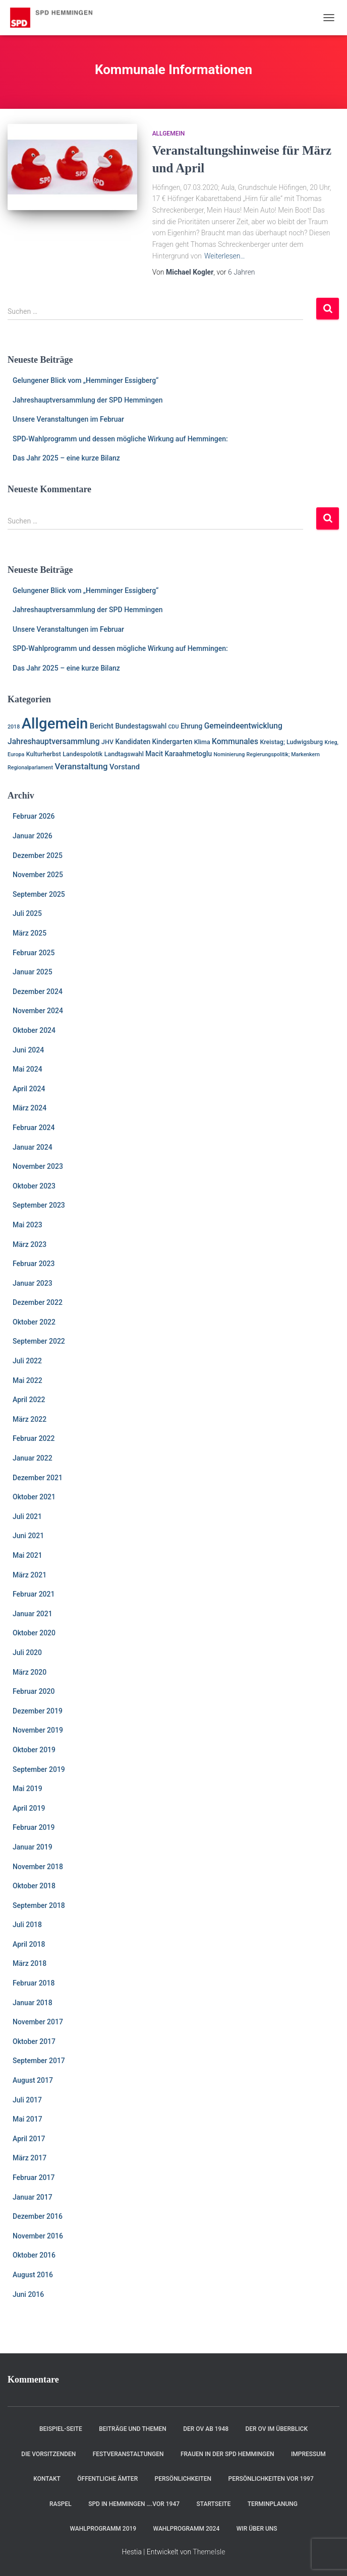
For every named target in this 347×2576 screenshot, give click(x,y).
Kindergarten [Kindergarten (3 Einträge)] (172, 742)
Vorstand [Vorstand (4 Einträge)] (124, 766)
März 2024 (29, 1108)
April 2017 (29, 2139)
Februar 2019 (33, 1827)
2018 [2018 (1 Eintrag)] (14, 726)
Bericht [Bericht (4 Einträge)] (101, 726)
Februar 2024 (33, 1128)
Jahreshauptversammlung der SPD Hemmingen (88, 400)
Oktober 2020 (34, 1633)
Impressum (308, 2454)
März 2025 (29, 933)
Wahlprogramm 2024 (186, 2528)
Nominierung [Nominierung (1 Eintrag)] (229, 754)
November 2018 (38, 1867)
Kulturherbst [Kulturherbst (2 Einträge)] (43, 754)
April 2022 (29, 1400)
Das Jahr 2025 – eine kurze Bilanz (66, 458)
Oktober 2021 (34, 1497)
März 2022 (29, 1419)
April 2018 (29, 1944)
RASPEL (60, 2503)
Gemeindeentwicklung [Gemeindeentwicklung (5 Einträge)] (243, 726)
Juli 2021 (27, 1516)
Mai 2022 (27, 1380)
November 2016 (38, 2236)
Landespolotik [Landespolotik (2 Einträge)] (82, 754)
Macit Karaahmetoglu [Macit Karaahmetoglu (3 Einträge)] (178, 754)
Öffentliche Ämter (107, 2478)
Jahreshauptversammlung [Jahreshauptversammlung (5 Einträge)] (54, 741)
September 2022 (39, 1341)
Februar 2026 (33, 816)
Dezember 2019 (38, 1711)
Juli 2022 (27, 1361)
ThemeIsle (209, 2552)
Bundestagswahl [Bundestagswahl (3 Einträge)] (140, 726)
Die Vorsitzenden (48, 2454)
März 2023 (29, 1244)
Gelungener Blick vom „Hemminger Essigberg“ (85, 380)
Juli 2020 (27, 1652)
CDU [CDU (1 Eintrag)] (173, 726)
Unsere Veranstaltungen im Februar (68, 419)
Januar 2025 (32, 972)
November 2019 (38, 1730)
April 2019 (29, 1808)
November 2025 (38, 875)
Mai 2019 (27, 1789)
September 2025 (39, 894)
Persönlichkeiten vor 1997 (271, 2478)
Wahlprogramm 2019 (103, 2528)
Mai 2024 (27, 1069)
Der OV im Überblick (276, 2428)
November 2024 (38, 1011)
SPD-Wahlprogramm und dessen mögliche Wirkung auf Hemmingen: (120, 439)
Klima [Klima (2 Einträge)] (202, 742)
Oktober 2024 (34, 1030)
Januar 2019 (32, 1847)
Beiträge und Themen (132, 2428)
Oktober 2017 (34, 2041)
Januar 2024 (32, 1147)
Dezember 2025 (38, 855)
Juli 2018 (27, 1925)
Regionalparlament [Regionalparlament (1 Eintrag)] (30, 767)
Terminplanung (273, 2503)
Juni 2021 (28, 1536)
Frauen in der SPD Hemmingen (227, 2454)
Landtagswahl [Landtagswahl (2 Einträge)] (124, 754)
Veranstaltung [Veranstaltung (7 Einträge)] (80, 766)
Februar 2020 (33, 1691)
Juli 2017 (27, 2100)
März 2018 (29, 1963)
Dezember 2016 (38, 2216)
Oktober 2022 (34, 1322)
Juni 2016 (28, 2294)
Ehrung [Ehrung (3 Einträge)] (191, 726)
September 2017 (39, 2061)
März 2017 (29, 2158)
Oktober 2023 (34, 1186)
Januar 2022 (32, 1458)
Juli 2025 (27, 913)
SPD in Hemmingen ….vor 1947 (134, 2503)
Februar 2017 (33, 2177)
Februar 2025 (33, 953)
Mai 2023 (27, 1225)
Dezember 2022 (38, 1302)
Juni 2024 (28, 1050)
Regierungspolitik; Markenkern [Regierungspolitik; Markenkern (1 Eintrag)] (283, 754)
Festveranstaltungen (128, 2454)
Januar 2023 (32, 1283)
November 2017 (38, 2022)
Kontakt (47, 2478)
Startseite (213, 2503)
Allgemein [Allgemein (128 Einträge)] (55, 723)
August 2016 (33, 2275)
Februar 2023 (33, 1264)
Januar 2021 (32, 1614)
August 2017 (33, 2080)
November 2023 (38, 1166)
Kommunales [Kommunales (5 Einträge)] (235, 741)
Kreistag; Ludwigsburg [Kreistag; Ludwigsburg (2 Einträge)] (291, 742)
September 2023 (39, 1205)
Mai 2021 (27, 1555)
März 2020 (29, 1672)
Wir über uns (257, 2528)
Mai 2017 (27, 2119)
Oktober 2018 (34, 1886)
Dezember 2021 (38, 1478)
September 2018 (39, 1905)
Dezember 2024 (38, 991)
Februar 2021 (33, 1594)
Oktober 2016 (34, 2255)
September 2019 (39, 1769)
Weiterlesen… (224, 256)
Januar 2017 (32, 2197)
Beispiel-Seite (60, 2428)
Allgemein (168, 133)
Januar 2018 (32, 2003)
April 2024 (29, 1089)
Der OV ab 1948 (205, 2428)
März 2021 (29, 1575)
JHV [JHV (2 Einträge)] (107, 742)
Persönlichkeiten (183, 2478)
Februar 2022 (33, 1438)
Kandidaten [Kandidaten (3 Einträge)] (132, 742)
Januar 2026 (32, 836)
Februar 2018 (33, 1983)
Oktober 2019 (34, 1750)
